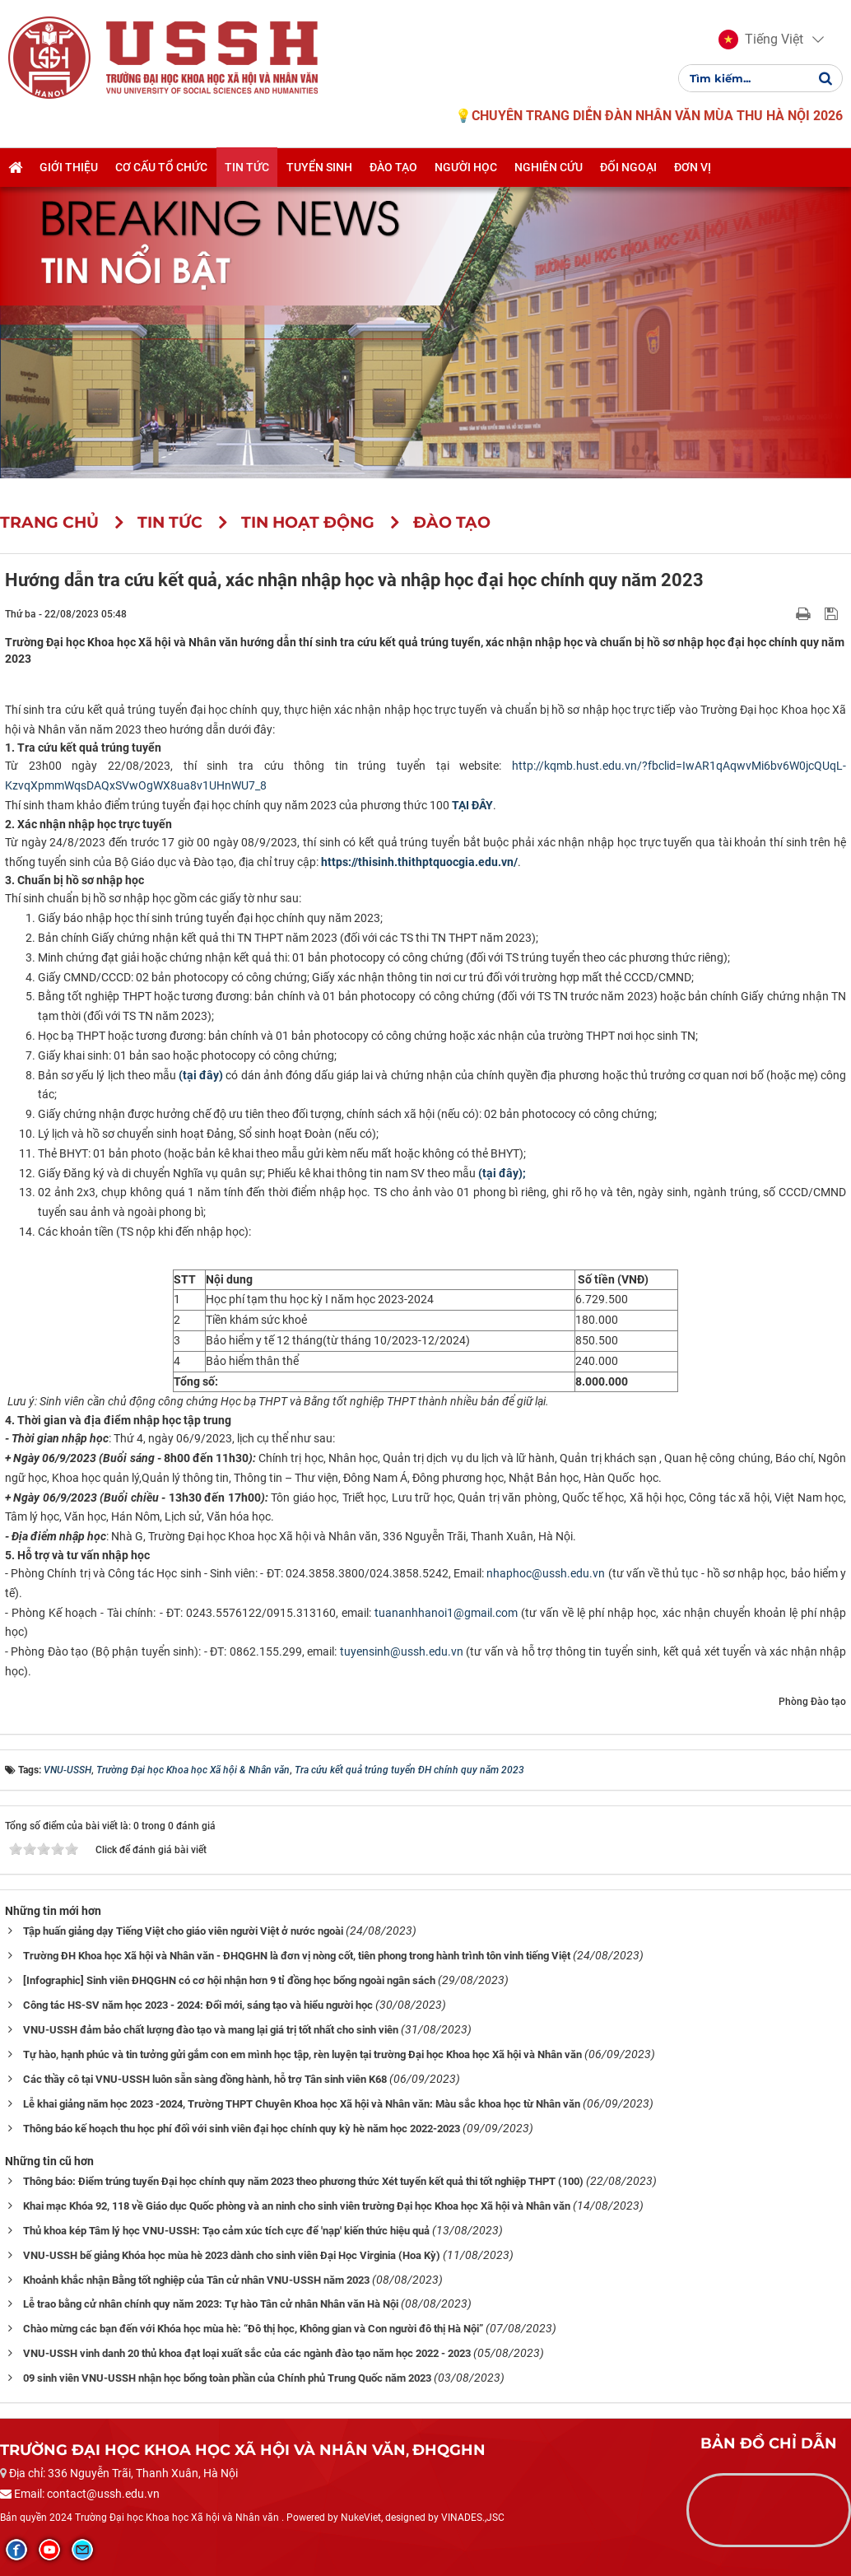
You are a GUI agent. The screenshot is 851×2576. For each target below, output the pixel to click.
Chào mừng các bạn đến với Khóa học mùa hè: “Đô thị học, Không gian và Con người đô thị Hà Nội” (253, 2328)
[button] (760, 39)
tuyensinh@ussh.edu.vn (401, 1651)
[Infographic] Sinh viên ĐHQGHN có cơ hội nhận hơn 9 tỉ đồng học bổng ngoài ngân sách (229, 1980)
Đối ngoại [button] (628, 167)
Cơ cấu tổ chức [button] (161, 167)
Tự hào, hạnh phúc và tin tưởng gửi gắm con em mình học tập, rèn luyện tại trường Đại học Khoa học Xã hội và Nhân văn (302, 2054)
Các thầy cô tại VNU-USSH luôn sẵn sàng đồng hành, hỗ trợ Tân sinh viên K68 (205, 2079)
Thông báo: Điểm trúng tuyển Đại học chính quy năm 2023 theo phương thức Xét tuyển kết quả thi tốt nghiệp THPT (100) (303, 2181)
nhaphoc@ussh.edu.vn (545, 1573)
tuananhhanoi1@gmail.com (446, 1612)
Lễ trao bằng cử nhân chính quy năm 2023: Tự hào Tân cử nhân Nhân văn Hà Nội (210, 2304)
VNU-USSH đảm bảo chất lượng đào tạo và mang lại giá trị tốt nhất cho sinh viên (210, 2030)
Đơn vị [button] (692, 167)
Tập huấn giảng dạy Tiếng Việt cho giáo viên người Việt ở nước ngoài (183, 1931)
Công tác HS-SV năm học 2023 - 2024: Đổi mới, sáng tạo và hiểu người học (198, 2005)
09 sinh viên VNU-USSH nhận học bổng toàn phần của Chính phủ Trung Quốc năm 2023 (227, 2378)
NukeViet (361, 2517)
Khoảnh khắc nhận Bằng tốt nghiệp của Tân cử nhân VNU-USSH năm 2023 (196, 2280)
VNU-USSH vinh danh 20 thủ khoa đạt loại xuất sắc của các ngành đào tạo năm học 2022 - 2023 (247, 2353)
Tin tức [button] (247, 167)
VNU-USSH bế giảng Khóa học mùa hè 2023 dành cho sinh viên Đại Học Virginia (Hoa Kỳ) (231, 2255)
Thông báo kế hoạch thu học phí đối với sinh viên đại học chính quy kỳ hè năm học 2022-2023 (241, 2128)
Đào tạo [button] (393, 167)
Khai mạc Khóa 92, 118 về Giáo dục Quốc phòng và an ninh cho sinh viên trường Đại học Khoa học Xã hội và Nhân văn (296, 2206)
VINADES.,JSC (473, 2517)
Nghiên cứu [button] (548, 167)
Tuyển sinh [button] (319, 167)
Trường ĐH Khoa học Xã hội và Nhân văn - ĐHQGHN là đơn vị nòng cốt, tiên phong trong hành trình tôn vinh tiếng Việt (296, 1955)
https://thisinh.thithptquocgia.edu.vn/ (419, 862)
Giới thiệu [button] (69, 167)
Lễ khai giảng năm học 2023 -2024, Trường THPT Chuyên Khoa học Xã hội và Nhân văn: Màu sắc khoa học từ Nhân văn (301, 2104)
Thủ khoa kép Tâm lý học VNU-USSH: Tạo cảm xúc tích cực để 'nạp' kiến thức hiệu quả (226, 2230)
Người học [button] (466, 167)
